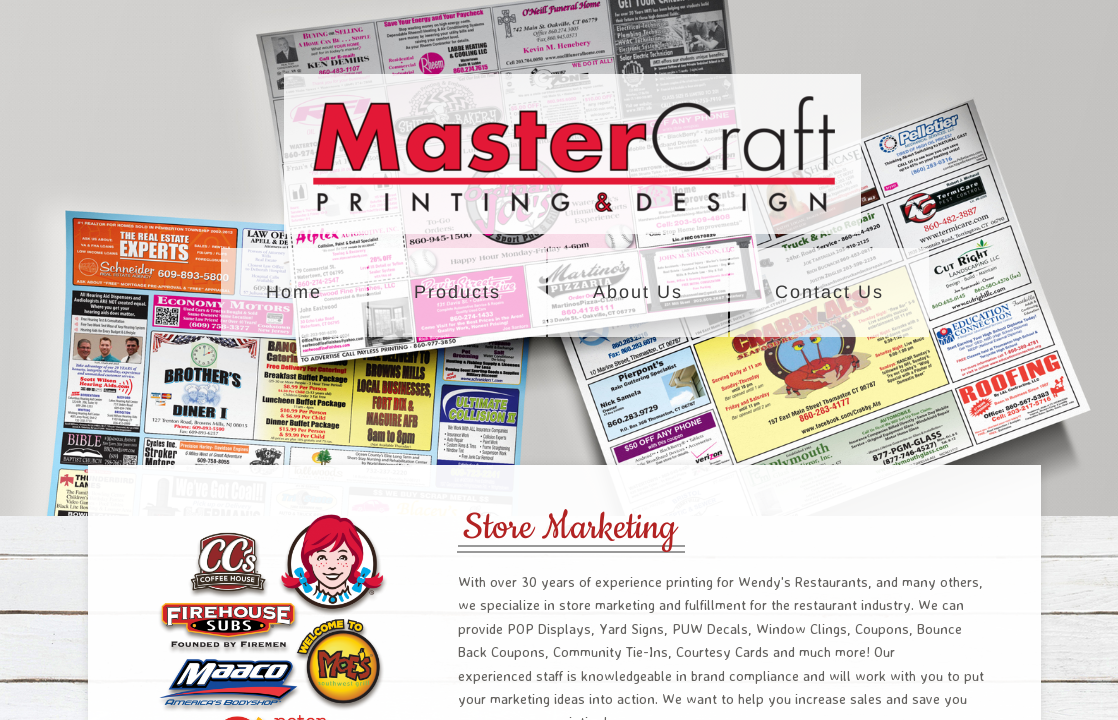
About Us (638, 292)
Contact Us (829, 292)
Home (294, 292)
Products (457, 292)
